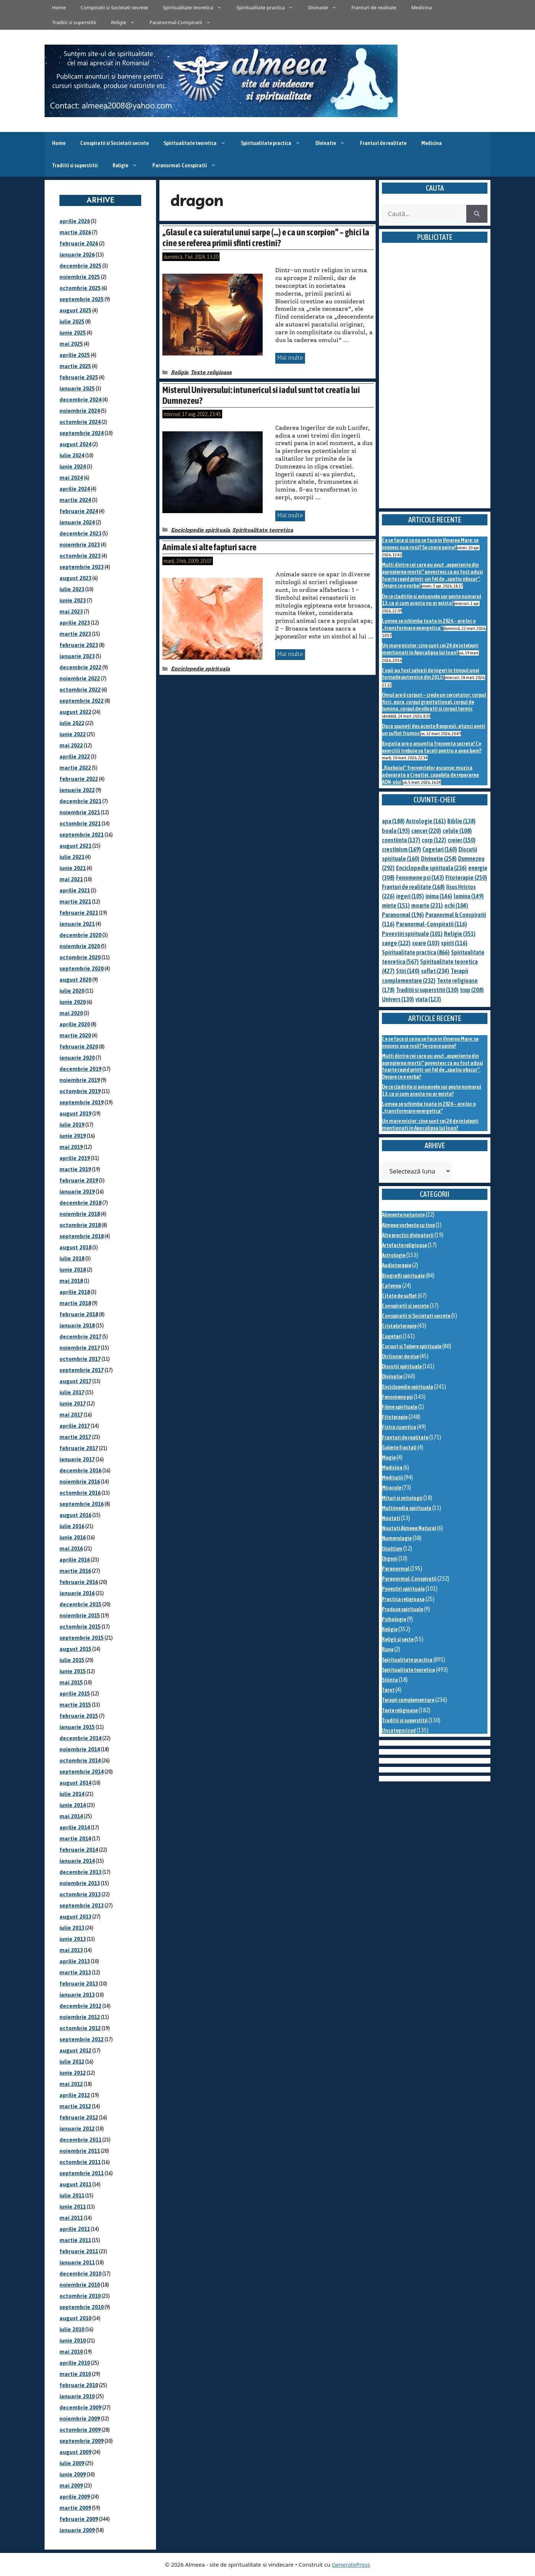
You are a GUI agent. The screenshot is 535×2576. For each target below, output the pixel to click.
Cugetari (392, 1336)
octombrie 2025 (80, 288)
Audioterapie (396, 1265)
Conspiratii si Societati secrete (114, 7)
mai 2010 (71, 2351)
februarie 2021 (78, 912)
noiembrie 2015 (79, 1615)
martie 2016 (75, 1571)
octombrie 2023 (80, 556)
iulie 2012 (71, 2061)
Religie (126, 22)
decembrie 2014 (80, 1738)
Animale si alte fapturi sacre (209, 547)
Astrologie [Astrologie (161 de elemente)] (426, 821)
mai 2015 (71, 1682)
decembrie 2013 (80, 1872)
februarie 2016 (78, 1582)
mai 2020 (71, 1013)
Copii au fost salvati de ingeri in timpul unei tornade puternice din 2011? (430, 673)
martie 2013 (75, 1972)
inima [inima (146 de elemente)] (438, 896)
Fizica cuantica (399, 1427)
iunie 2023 (72, 600)
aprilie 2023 (74, 622)
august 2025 (75, 310)
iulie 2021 (71, 857)
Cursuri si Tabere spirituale (411, 1346)
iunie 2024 (72, 466)
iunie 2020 (72, 1002)
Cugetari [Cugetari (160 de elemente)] (439, 849)
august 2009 (75, 2452)
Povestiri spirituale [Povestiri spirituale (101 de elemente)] (412, 933)
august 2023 (75, 578)
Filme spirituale (399, 1407)
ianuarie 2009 (77, 2530)
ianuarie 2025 (77, 388)
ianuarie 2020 (77, 1057)
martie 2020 (75, 1035)
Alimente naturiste (403, 1214)
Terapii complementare (408, 1700)
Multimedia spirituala (406, 1508)
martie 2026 (75, 232)
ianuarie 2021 (77, 924)
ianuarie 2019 (77, 1191)
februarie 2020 (78, 1046)
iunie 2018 (72, 1269)
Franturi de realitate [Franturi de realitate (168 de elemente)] (413, 887)
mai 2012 (71, 2084)
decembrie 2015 (80, 1604)
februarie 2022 (78, 779)
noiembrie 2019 (79, 1080)
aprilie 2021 (74, 890)
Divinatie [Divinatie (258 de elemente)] (439, 858)
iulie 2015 (71, 1660)
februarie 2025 (78, 377)
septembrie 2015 (81, 1638)
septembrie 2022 (81, 701)
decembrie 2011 (80, 2140)
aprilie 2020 (74, 1024)
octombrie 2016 (80, 1493)
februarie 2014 (78, 1849)
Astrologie (393, 1255)
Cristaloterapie (399, 1326)
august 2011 (75, 2184)
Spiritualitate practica (269, 7)
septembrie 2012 (81, 2039)
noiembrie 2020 (79, 946)
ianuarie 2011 (77, 2262)
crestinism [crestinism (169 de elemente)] (401, 849)
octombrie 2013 (80, 1894)
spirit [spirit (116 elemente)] (454, 943)
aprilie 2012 (74, 2095)
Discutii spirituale (402, 1366)
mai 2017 (71, 1414)
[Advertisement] (434, 384)
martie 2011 (75, 2240)
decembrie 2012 (80, 2006)
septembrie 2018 (81, 1236)
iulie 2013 (71, 1928)
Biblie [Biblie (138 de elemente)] (461, 821)
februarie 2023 (78, 645)
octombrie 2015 (80, 1626)
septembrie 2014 (81, 1771)
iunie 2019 (72, 1136)
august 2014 (75, 1783)
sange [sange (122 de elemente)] (396, 943)
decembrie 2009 (80, 2407)
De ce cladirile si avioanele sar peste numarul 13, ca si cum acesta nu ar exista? (431, 599)
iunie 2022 (72, 734)
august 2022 (75, 712)
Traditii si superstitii (74, 22)
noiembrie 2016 (79, 1481)
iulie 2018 (71, 1258)
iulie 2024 (71, 455)
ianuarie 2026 (77, 254)
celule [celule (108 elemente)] (457, 830)
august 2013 (75, 1916)
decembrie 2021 (80, 801)
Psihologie (394, 1619)
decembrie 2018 (80, 1203)
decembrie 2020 (80, 935)
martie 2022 (75, 767)
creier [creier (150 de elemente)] (462, 840)
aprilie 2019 (74, 1158)
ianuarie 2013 (77, 1994)
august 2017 (75, 1381)
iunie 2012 (72, 2073)
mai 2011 (71, 2218)
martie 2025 (75, 366)
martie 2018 (75, 1303)
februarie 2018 (78, 1314)
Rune (387, 1649)
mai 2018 (71, 1281)
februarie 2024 (78, 511)
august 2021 (75, 846)
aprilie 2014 (74, 1827)
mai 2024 (71, 477)
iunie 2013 (72, 1939)
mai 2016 (71, 1548)
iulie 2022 (71, 723)
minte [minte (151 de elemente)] (396, 905)
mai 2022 (71, 745)
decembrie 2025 (80, 266)
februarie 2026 (78, 243)
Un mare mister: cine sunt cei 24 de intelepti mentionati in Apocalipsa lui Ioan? (430, 649)
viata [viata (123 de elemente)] (428, 999)
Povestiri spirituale (403, 1588)
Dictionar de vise (400, 1356)
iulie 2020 (71, 991)
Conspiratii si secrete (405, 1306)
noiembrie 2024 (79, 411)
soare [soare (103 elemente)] (426, 943)
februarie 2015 (78, 1716)
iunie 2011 (72, 2206)
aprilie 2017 (74, 1426)
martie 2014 (75, 1838)
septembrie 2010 (81, 2307)
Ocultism (392, 1548)
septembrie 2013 (81, 1905)
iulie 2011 (71, 2195)
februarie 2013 (78, 1983)
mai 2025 (71, 344)
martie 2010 (75, 2374)
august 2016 (75, 1515)
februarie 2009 (78, 2519)
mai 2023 (71, 611)
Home (59, 7)
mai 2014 (71, 1816)
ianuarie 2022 (77, 790)
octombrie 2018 (80, 1225)
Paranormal (395, 1568)
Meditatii (392, 1477)
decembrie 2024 (80, 399)
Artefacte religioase (404, 1245)
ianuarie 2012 (77, 2128)
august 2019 (75, 1113)
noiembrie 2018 (79, 1214)
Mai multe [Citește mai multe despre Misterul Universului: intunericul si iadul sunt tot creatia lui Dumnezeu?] (290, 515)
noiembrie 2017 (79, 1348)
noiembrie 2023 (79, 544)
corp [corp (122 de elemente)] (434, 840)
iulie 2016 (71, 1526)
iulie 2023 (71, 589)
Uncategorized (399, 1730)
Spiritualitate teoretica (196, 7)
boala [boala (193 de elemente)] (396, 830)
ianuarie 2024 (77, 522)
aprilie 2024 (74, 489)
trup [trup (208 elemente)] (472, 990)
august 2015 (75, 1649)
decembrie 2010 (80, 2273)
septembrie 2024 (81, 433)
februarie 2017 (78, 1448)
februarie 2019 (78, 1180)
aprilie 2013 (74, 1961)
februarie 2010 (78, 2385)
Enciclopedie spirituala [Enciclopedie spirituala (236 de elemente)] (431, 868)
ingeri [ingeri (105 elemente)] (410, 896)
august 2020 (75, 979)
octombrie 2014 (80, 1760)
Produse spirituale (402, 1609)
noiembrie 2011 (79, 2151)
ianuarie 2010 (77, 2396)
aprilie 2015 (74, 1693)
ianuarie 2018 (77, 1325)
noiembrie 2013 (79, 1883)
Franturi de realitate (373, 7)
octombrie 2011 (80, 2162)
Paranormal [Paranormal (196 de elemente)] (403, 914)
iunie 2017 (72, 1403)
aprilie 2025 (74, 355)
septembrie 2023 (81, 567)
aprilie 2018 (74, 1292)
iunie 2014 (72, 1805)
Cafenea (391, 1285)
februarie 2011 (78, 2251)
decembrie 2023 (80, 533)
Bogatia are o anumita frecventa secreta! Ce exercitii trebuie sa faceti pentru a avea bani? (432, 747)
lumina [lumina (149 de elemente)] (469, 896)
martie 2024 (75, 500)
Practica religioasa (403, 1599)
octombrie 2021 (80, 823)
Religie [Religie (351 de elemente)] (460, 933)
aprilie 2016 (74, 1559)
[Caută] (476, 214)
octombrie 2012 (80, 2028)
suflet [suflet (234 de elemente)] (435, 971)
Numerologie (397, 1538)
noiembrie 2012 (79, 2017)
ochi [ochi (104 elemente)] (456, 905)
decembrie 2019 (80, 1069)
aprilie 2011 (74, 2229)
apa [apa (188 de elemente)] (393, 821)
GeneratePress (351, 2564)
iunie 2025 (72, 332)
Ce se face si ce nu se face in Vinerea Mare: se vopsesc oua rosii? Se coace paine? (430, 543)
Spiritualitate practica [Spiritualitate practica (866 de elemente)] (416, 952)
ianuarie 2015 (77, 1727)
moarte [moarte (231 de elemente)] (427, 905)
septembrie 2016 (81, 1504)
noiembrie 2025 (79, 277)
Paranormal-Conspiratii (184, 22)
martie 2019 (75, 1169)
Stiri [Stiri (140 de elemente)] (407, 971)
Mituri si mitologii (402, 1498)
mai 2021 (71, 879)
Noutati (391, 1518)
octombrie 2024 (80, 422)
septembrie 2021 (81, 834)
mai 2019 (71, 1147)
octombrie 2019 (80, 1091)
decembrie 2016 (80, 1470)
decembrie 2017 (80, 1336)
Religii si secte (398, 1639)
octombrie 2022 (80, 689)
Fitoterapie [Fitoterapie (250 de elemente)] (466, 877)
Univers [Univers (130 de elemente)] (398, 999)
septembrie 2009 (81, 2441)
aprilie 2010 (74, 2363)
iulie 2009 (71, 2463)
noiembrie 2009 (79, 2418)
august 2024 (75, 444)
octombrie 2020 (80, 957)
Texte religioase (211, 372)
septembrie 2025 (81, 299)
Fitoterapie (395, 1417)
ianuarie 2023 (77, 656)
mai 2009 (71, 2485)
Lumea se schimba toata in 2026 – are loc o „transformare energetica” (429, 624)
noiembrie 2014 (79, 1749)
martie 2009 (75, 2508)
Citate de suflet (399, 1295)
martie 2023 (75, 634)
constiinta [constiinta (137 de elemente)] (401, 840)
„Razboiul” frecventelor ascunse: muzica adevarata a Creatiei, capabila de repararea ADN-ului (430, 774)
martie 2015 (75, 1704)
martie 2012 (75, 2106)
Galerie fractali (399, 1447)
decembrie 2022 (80, 667)
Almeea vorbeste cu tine (408, 1225)
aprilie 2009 (74, 2496)
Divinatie (326, 7)
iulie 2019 (71, 1124)
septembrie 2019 (81, 1102)
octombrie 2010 (80, 2296)
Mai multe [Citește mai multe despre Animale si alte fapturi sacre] (290, 654)
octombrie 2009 (80, 2430)
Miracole (391, 1487)
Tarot (388, 1690)
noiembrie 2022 (79, 678)
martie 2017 (75, 1437)
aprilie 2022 (74, 756)
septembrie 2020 (81, 968)
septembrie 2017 (81, 1370)
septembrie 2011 (81, 2173)
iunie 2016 (72, 1537)
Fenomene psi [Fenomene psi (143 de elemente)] (420, 877)
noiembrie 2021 (79, 812)
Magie (389, 1457)
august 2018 (75, 1247)
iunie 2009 (72, 2474)
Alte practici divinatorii (408, 1235)
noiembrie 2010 (79, 2285)
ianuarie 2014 (77, 1861)
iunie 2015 (72, 1671)
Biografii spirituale (403, 1275)
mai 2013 (71, 1950)
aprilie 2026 (74, 221)
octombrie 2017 (80, 1359)
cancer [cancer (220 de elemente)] (426, 830)
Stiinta (390, 1680)
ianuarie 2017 (77, 1459)
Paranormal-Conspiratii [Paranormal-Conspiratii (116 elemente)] (431, 924)
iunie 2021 (72, 868)
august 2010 (75, 2318)
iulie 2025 (71, 321)
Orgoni (390, 1558)
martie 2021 (75, 901)
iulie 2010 (71, 2329)
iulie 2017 (71, 1392)
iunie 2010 (72, 2340)
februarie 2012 (78, 2117)
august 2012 (75, 2050)
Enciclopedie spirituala (200, 530)
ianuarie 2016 (77, 1593)
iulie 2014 (71, 1794)
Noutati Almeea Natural (409, 1528)
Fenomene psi (397, 1397)
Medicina (421, 7)
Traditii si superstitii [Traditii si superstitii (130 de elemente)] (427, 990)
